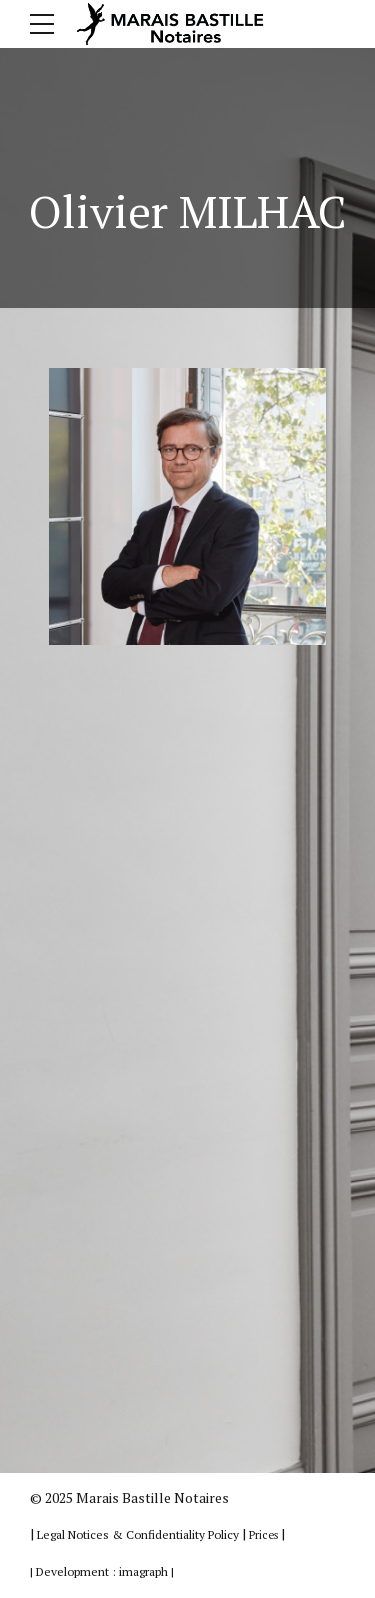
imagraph (143, 1571)
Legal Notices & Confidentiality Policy (139, 1534)
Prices (263, 1535)
